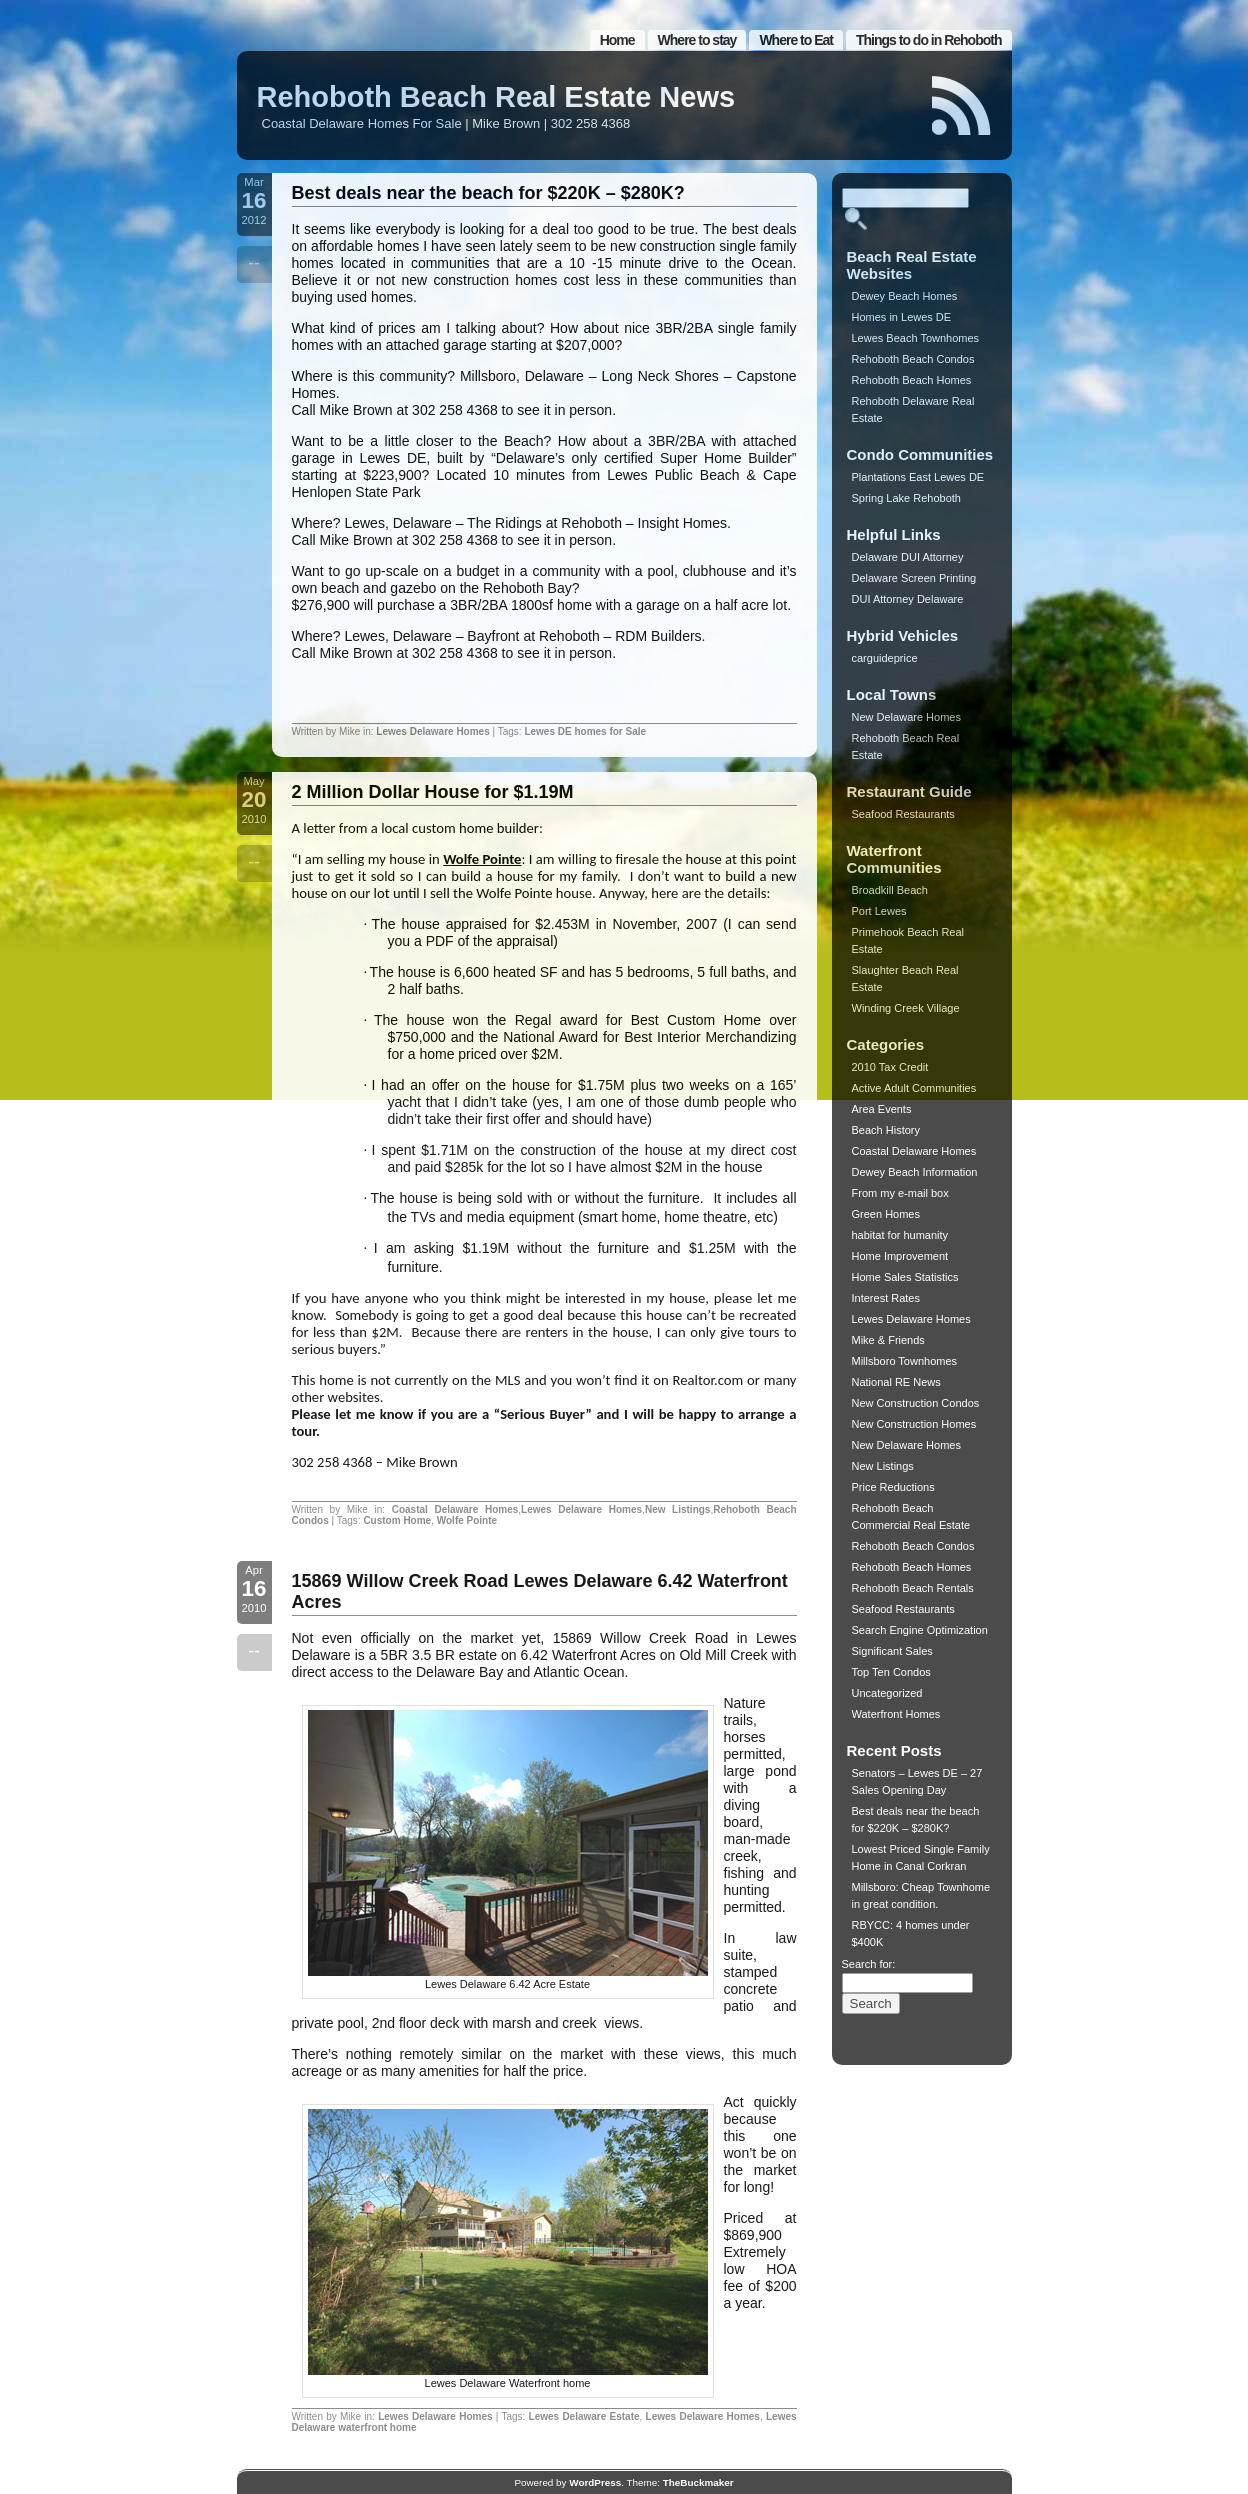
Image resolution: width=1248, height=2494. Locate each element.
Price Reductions (893, 1487)
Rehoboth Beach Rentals (913, 1588)
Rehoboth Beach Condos (913, 359)
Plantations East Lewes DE (918, 477)
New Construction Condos (916, 1403)
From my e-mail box (900, 1193)
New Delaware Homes (906, 717)
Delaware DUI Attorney (908, 557)
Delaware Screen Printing (914, 578)
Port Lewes (879, 911)
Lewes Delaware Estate (584, 2416)
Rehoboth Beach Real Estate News (496, 97)
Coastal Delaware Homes (455, 1509)
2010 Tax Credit (890, 1067)
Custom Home (397, 1520)
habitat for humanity (900, 1235)
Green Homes (886, 1214)
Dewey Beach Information (915, 1172)
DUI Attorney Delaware (908, 599)
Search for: (869, 1964)
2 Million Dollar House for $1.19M (433, 792)
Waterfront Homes (896, 1714)
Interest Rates (886, 1298)
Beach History (886, 1130)
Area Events (882, 1109)
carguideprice (885, 658)
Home (617, 40)
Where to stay (697, 40)
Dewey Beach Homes (905, 296)
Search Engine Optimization (920, 1630)
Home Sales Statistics (905, 1277)
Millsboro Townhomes (905, 1361)
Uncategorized (887, 1693)
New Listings (678, 1509)
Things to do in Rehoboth (929, 40)
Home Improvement (900, 1256)
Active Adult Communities (914, 1088)
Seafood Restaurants (903, 814)
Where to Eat (796, 40)
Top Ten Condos (891, 1672)
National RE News (896, 1382)
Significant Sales (892, 1651)
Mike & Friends (888, 1340)
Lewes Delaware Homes (432, 731)
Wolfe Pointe (482, 859)
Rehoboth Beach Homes (912, 380)
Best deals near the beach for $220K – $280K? (488, 193)
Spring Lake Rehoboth (906, 498)
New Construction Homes (914, 1424)
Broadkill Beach (890, 890)
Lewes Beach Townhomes (916, 338)
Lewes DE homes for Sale (585, 731)
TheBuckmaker (698, 2482)
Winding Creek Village (906, 1008)
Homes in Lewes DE (902, 317)
